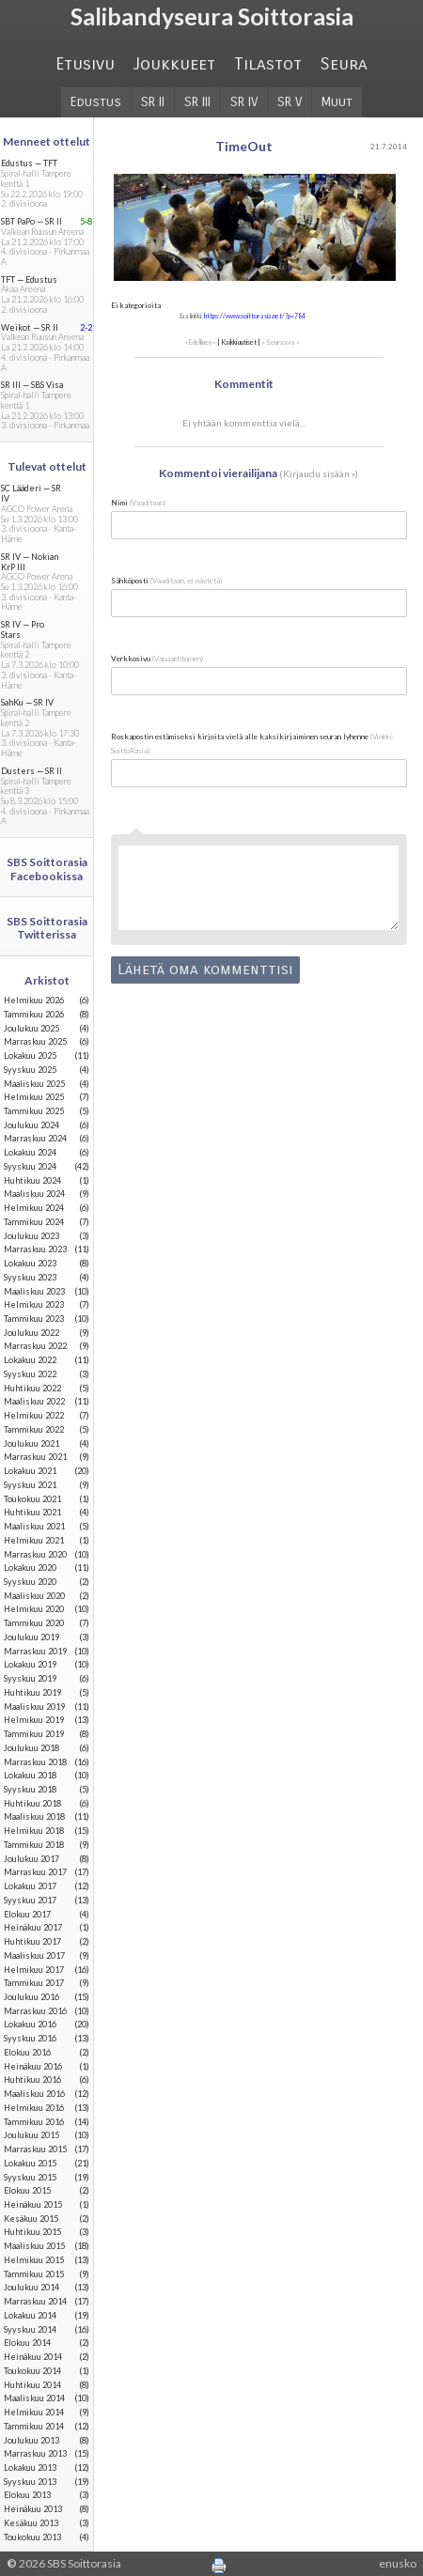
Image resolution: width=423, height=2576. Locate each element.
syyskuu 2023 (30, 1277)
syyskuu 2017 (30, 1900)
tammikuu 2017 (34, 1983)
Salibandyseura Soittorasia (211, 16)
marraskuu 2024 (35, 1138)
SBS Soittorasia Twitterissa (47, 927)
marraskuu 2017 (35, 1872)
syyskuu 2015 (30, 2177)
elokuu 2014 (27, 2342)
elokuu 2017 (27, 1914)
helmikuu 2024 (34, 1208)
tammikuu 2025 (34, 1111)
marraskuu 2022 (35, 1346)
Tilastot (268, 64)
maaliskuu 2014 (34, 2398)
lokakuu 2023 (30, 1263)
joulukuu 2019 (31, 1637)
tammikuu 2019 (34, 1734)
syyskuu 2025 (30, 1069)
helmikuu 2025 (34, 1097)
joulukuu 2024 (31, 1125)
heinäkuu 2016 (33, 2066)
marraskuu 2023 (35, 1249)
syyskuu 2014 (30, 2329)
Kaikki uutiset (239, 342)
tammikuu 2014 (34, 2426)
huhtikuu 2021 (32, 1512)
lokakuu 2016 (30, 2024)
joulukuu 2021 (31, 1443)
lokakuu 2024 (30, 1152)
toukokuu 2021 (32, 1499)
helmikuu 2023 (34, 1304)
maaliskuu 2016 (34, 2093)
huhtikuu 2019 (32, 1692)
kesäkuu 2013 (31, 2523)
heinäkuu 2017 (33, 1927)
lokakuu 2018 (30, 1775)
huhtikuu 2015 (32, 2232)
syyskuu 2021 (30, 1485)
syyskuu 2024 (30, 1166)
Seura (344, 64)
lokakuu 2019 (30, 1664)
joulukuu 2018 (31, 1748)
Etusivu (85, 64)
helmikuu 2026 (34, 1000)
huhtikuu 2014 (32, 2385)
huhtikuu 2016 (32, 2079)
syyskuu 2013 (30, 2481)
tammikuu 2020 (34, 1623)
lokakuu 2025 (30, 1055)
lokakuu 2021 (30, 1471)
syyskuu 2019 (30, 1678)
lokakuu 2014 (30, 2315)
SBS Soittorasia (84, 2563)
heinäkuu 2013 (33, 2509)
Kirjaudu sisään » (319, 473)
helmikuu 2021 (34, 1540)
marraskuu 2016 (35, 2011)
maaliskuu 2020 (34, 1596)
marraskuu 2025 (35, 1041)
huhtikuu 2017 (32, 1941)
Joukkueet (174, 64)
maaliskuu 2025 (34, 1084)
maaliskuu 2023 (34, 1291)
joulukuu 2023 (31, 1236)
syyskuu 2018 (30, 1789)
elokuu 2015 (27, 2190)
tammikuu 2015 (34, 2274)
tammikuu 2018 (34, 1844)
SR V (289, 102)
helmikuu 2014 (34, 2412)
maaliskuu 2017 (34, 1955)
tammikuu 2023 (34, 1318)
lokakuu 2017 (30, 1886)
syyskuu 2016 (30, 2038)
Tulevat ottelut (47, 466)
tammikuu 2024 (34, 1222)
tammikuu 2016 (34, 2122)
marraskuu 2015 (35, 2149)
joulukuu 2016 (31, 1997)
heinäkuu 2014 (33, 2356)
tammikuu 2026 (34, 1014)
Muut (336, 102)
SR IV (244, 102)
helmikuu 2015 (34, 2260)
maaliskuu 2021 (34, 1526)
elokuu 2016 (27, 2052)
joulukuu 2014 (31, 2287)
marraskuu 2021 (35, 1456)
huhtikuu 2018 (32, 1803)
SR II (152, 102)
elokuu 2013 (27, 2495)
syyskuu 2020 (30, 1581)
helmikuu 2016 (34, 2108)
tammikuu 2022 (34, 1429)
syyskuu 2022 (30, 1374)
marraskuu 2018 (35, 1762)
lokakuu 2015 (30, 2163)
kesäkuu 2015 (31, 2218)
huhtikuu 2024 (32, 1180)
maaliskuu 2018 (34, 1816)
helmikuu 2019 (34, 1720)
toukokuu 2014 (32, 2371)
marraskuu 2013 (35, 2453)
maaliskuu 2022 (34, 1401)
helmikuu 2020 (34, 1609)
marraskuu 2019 (35, 1651)
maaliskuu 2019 (34, 1706)
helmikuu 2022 (34, 1415)
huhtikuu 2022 (32, 1388)
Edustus (95, 102)
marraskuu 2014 (35, 2301)
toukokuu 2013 (32, 2537)
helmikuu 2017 (34, 1969)
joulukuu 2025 (31, 1028)
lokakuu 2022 (30, 1360)
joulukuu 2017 (31, 1859)
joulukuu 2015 (31, 2135)
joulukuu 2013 (31, 2440)
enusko (397, 2563)
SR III (197, 102)
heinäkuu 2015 (33, 2204)
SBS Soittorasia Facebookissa (47, 868)
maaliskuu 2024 (34, 1193)
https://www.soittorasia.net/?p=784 (255, 315)
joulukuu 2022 (31, 1332)
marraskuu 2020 (35, 1554)
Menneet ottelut (46, 141)
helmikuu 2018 (34, 1830)
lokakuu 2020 (30, 1567)
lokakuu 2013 (30, 2467)
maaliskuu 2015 (34, 2246)
